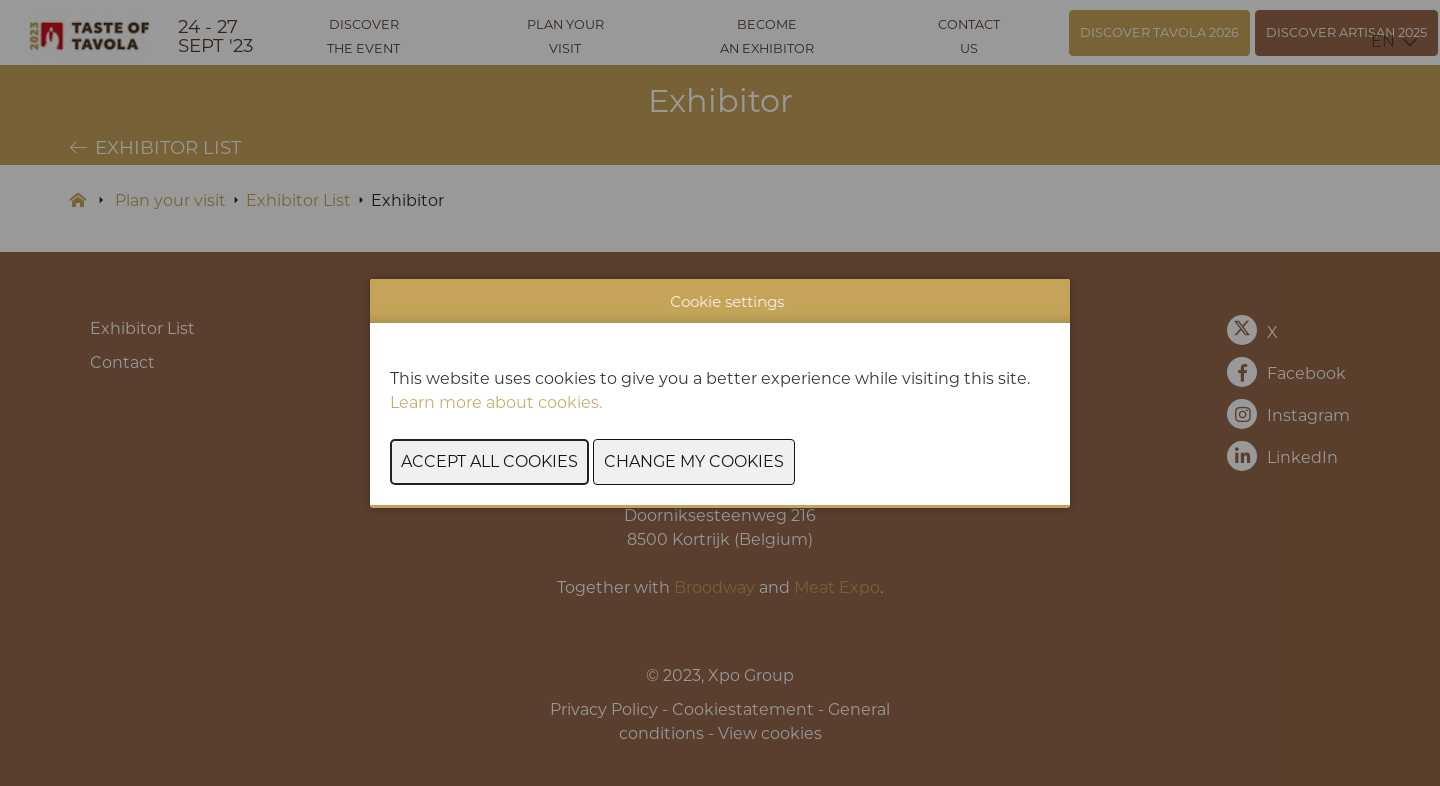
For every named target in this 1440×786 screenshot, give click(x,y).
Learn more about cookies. (498, 402)
